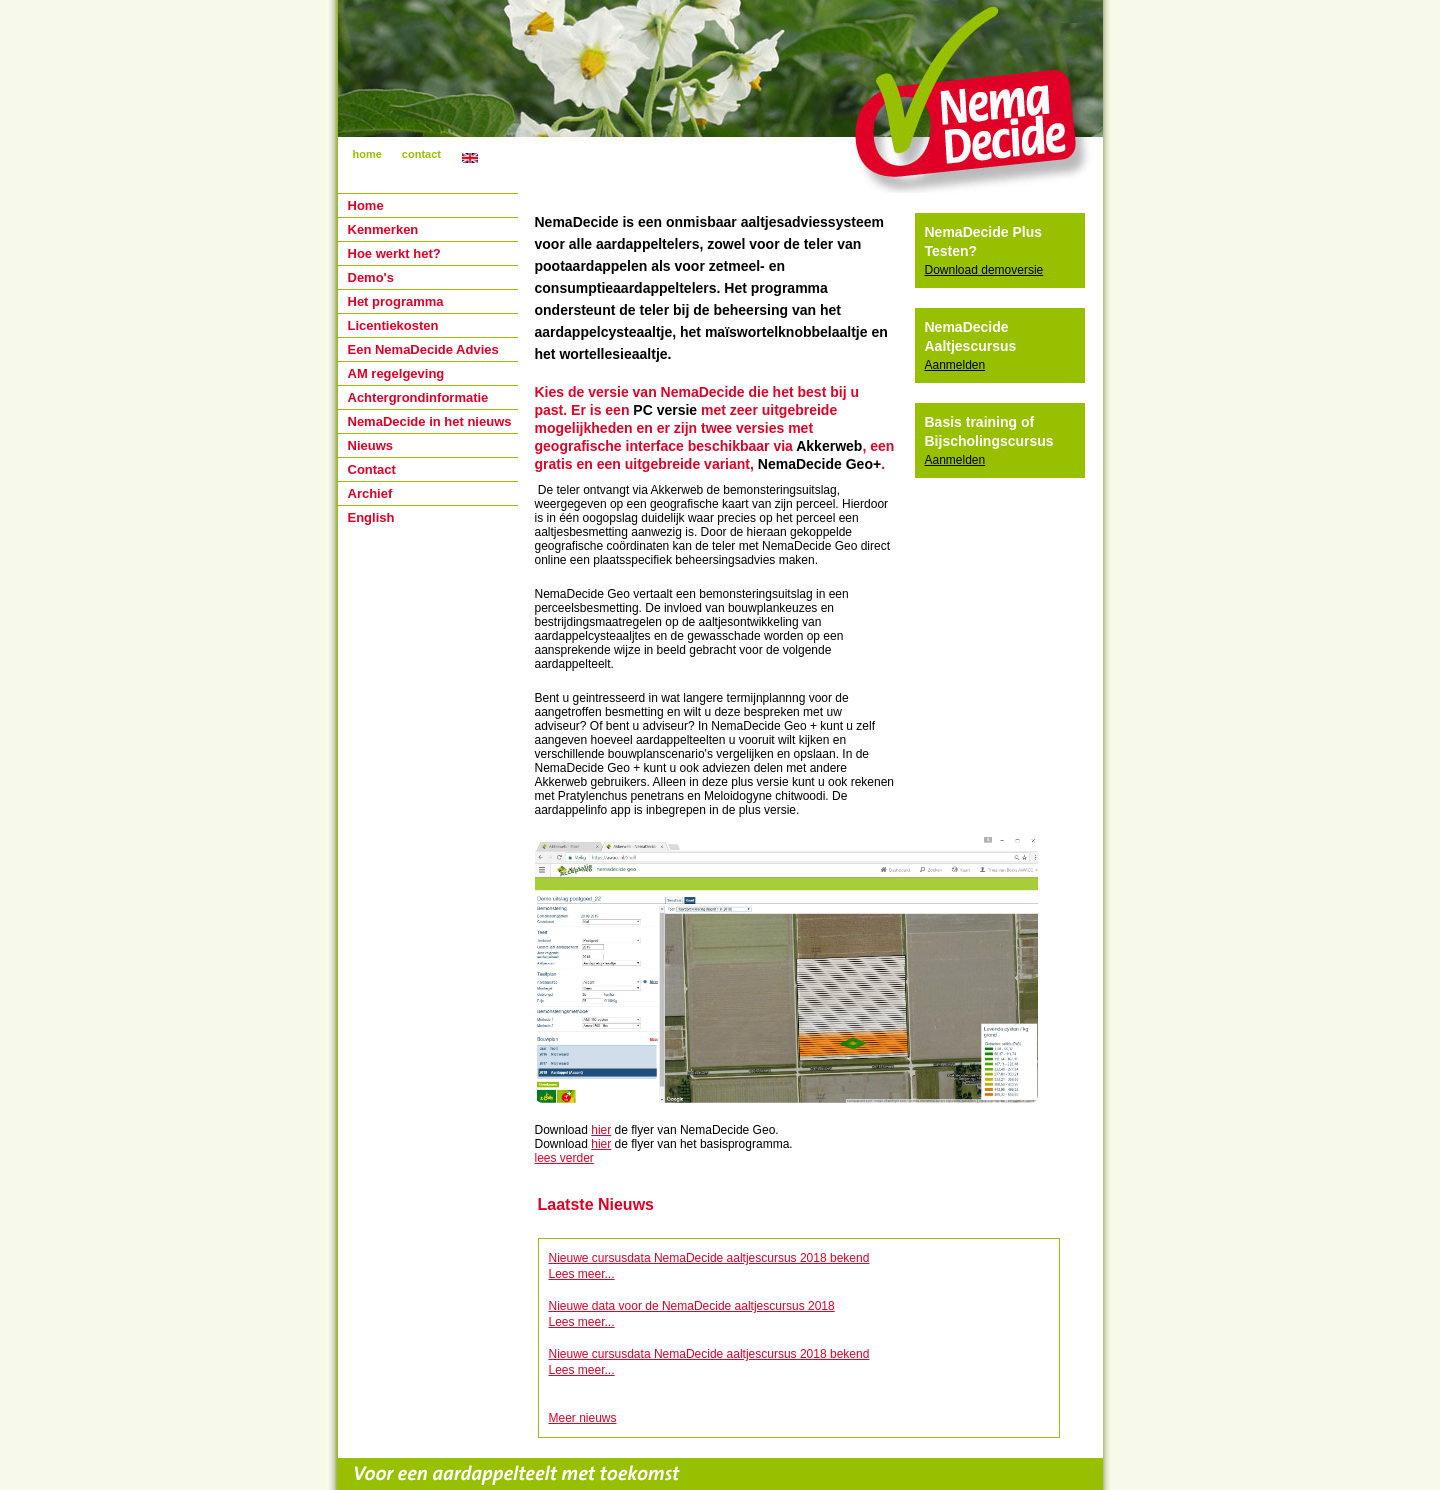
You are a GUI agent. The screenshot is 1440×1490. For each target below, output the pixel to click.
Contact (372, 469)
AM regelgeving (396, 373)
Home (366, 205)
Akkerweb (829, 446)
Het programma (396, 301)
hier (601, 1130)
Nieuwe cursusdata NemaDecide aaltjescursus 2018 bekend (709, 1258)
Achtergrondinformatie (418, 397)
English (371, 517)
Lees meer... (582, 1274)
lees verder (564, 1158)
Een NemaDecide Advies (423, 349)
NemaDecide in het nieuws (430, 421)
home (367, 154)
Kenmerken (383, 229)
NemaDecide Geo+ (819, 464)
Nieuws (371, 445)
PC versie (665, 410)
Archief (370, 493)
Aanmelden (955, 365)
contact (421, 154)
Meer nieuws (583, 1418)
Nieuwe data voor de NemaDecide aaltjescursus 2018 (692, 1306)
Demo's (371, 277)
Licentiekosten (393, 325)
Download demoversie (984, 270)
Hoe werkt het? (394, 253)
